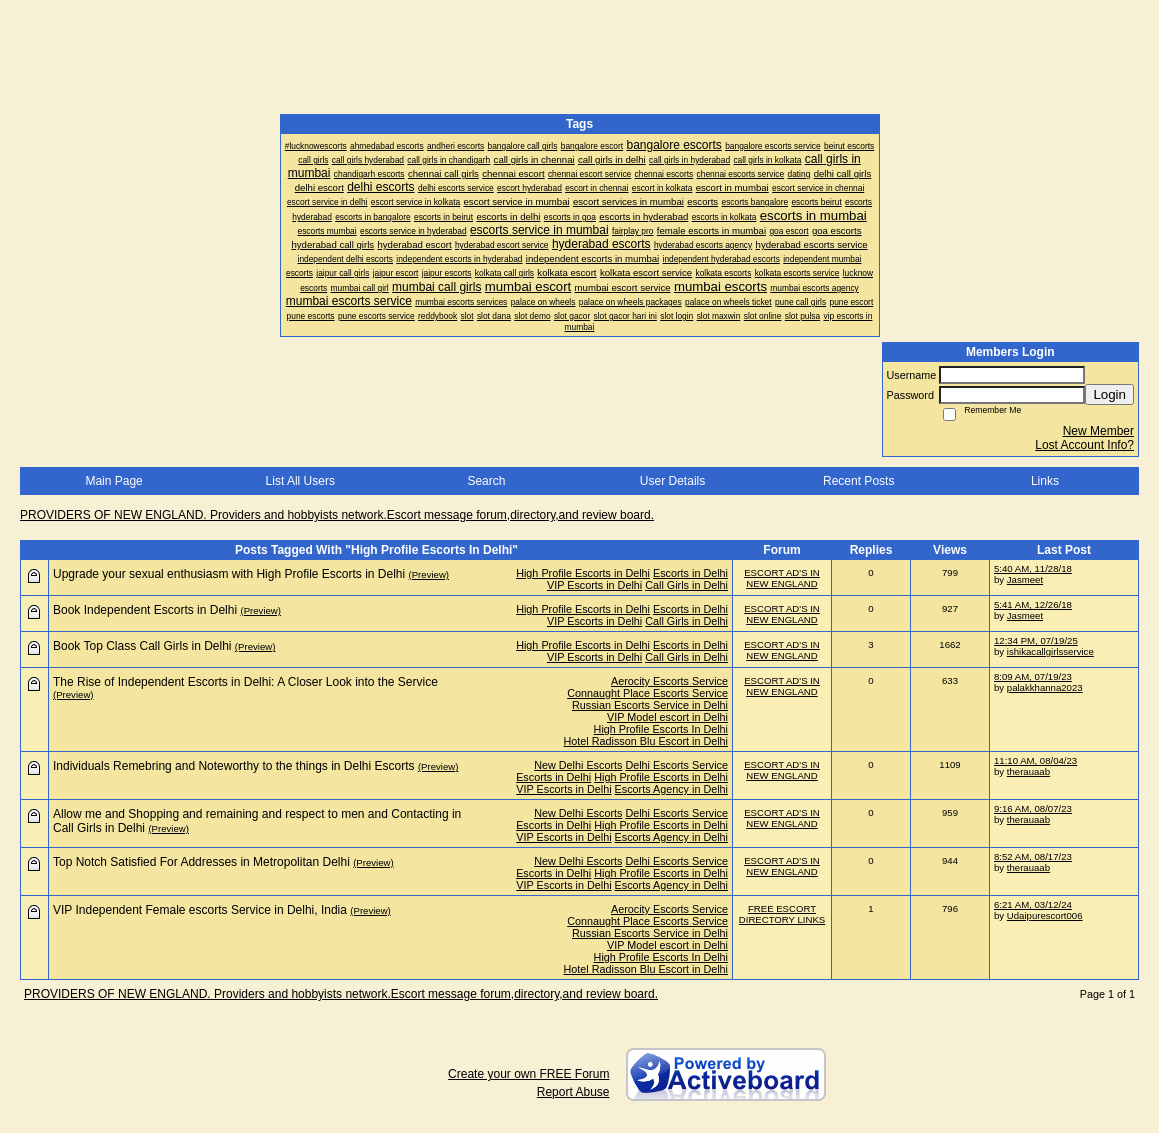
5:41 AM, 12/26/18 (1033, 604)
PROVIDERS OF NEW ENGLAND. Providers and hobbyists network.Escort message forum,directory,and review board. (337, 515)
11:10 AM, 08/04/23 (1035, 760)
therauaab (1028, 771)
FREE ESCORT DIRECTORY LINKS (782, 914)
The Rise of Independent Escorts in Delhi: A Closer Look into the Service (245, 682)
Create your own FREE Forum (528, 1074)
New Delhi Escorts (578, 765)
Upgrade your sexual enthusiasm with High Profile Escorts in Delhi (229, 574)
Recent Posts (858, 481)
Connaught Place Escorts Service (647, 693)
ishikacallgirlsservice (1050, 651)
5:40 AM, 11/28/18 (1033, 568)
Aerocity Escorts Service (669, 681)
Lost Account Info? (1084, 445)
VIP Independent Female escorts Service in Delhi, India (200, 910)
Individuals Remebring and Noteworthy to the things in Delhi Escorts (234, 766)
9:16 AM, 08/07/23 (1033, 808)
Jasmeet (1025, 579)
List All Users (300, 481)
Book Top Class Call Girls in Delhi (142, 646)
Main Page (113, 481)
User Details (672, 481)
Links (1045, 481)
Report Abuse (573, 1092)
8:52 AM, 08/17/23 (1033, 856)
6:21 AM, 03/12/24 (1033, 904)
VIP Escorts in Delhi (594, 585)
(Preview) (429, 574)
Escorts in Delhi (690, 573)
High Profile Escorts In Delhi (661, 729)
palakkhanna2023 (1045, 687)
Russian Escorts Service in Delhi (650, 705)
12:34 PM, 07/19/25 (1036, 640)
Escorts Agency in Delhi (671, 789)
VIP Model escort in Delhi (667, 717)
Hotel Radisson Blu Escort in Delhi (646, 741)
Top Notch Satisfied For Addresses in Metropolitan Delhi (201, 862)
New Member (1098, 431)
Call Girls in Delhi (686, 585)
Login (1109, 394)
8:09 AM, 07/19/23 (1033, 676)
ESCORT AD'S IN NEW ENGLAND (782, 578)
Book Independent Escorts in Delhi (145, 610)
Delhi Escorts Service (676, 765)
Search (486, 481)
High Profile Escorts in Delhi (583, 573)
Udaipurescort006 (1045, 915)
